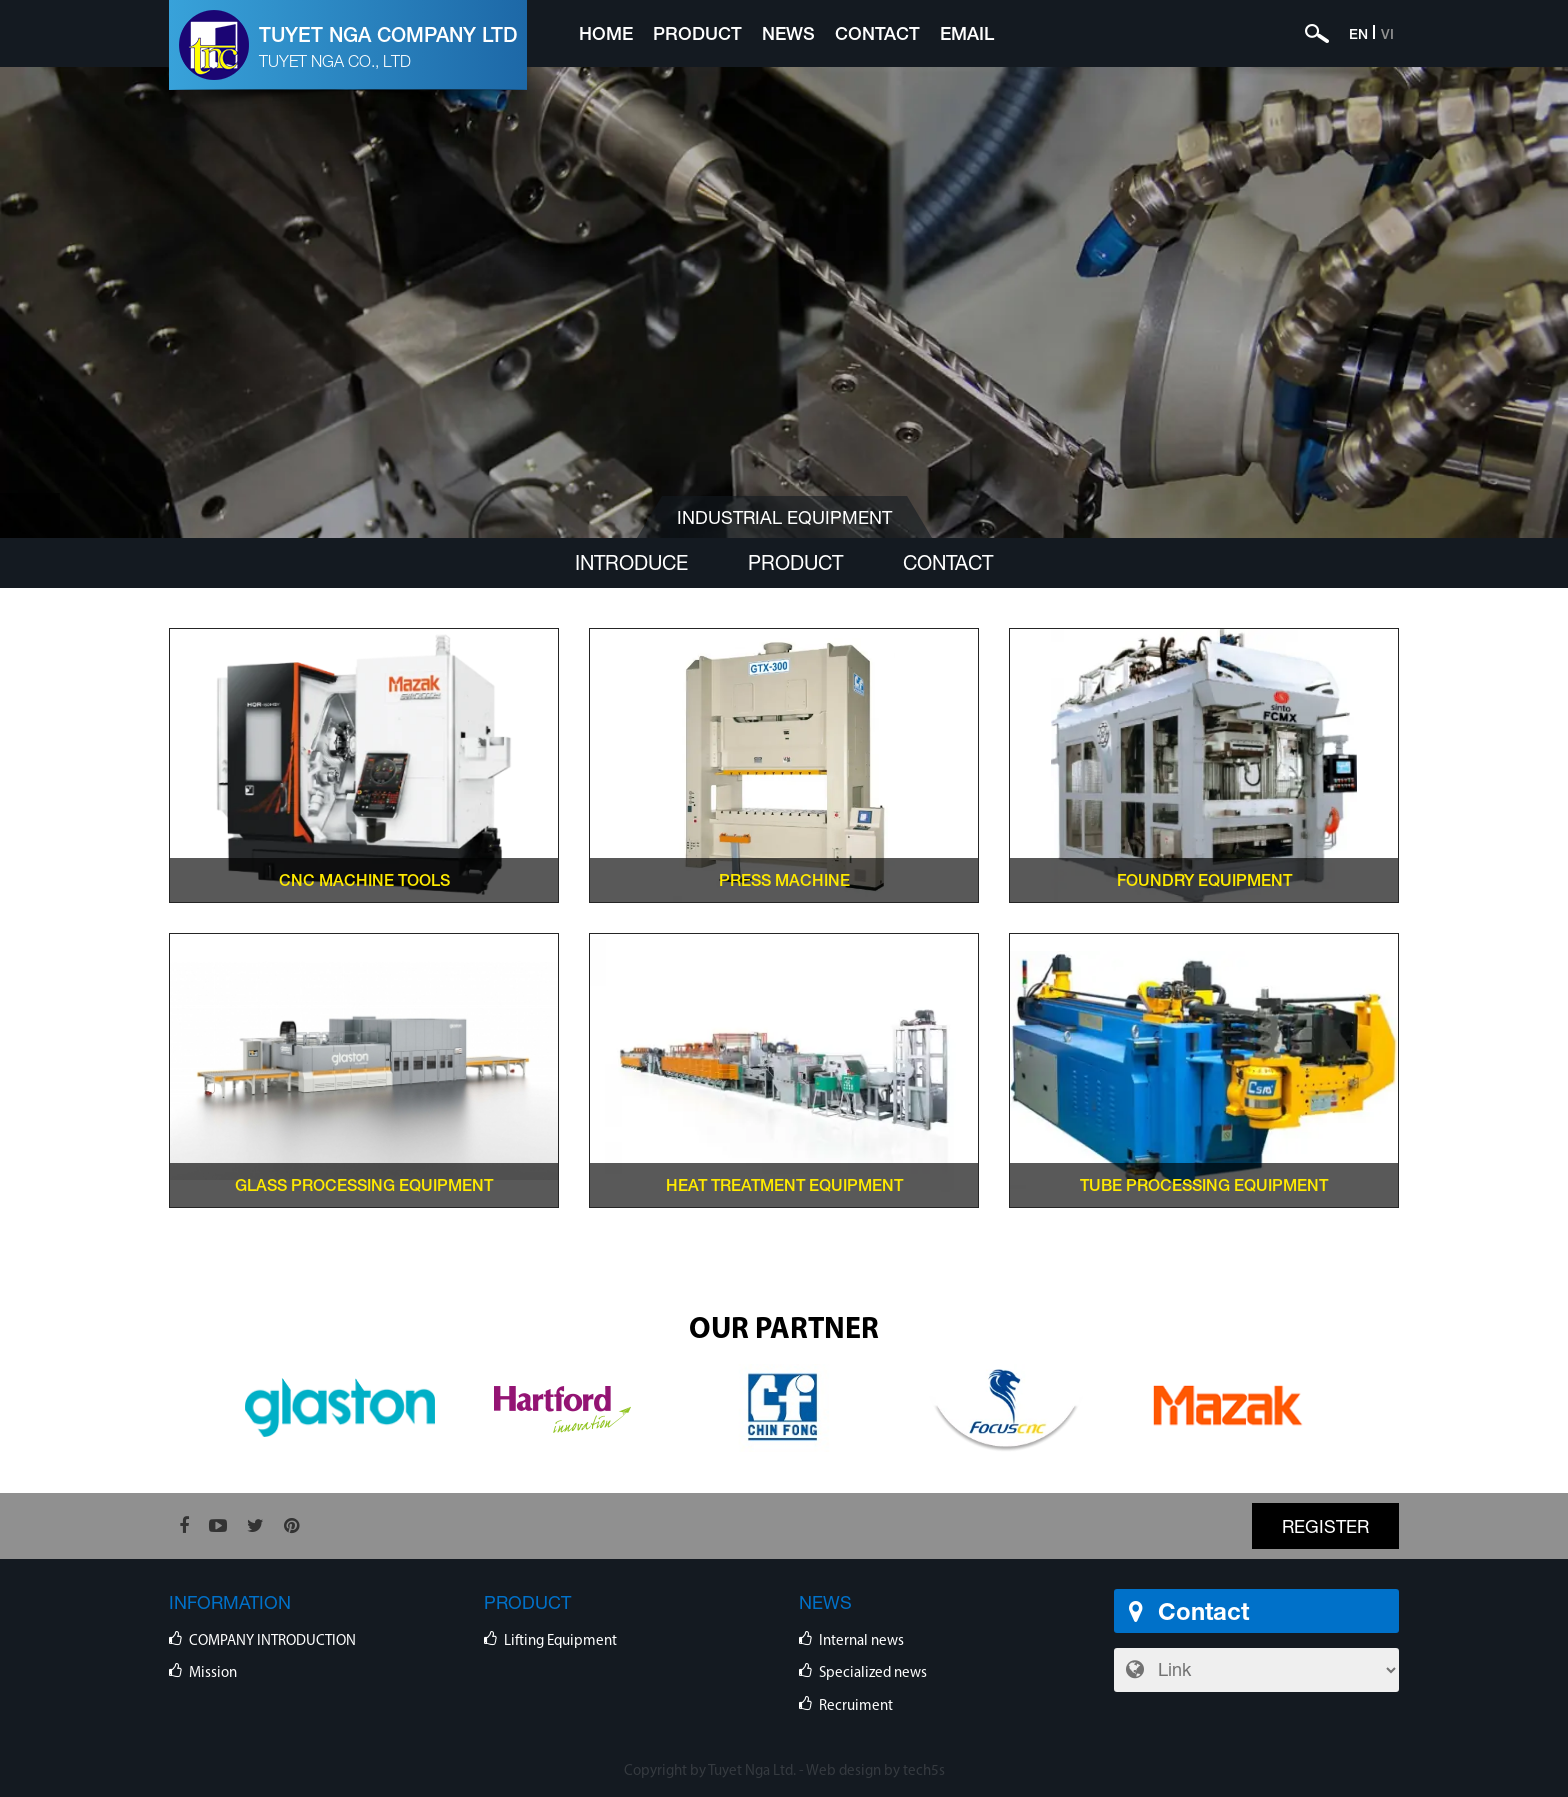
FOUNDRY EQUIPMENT (1204, 879)
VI (1387, 33)
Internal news (861, 1641)
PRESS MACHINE (784, 879)
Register (1325, 1526)
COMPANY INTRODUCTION (272, 1641)
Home (606, 33)
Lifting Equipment (560, 1641)
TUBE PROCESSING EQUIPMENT (1204, 1184)
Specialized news (873, 1673)
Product (697, 33)
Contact (877, 33)
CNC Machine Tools (364, 879)
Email (967, 33)
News (788, 33)
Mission (213, 1673)
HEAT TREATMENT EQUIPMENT (784, 1184)
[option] (340, 1408)
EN (1358, 33)
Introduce (631, 562)
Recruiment (856, 1706)
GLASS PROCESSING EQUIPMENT (364, 1184)
